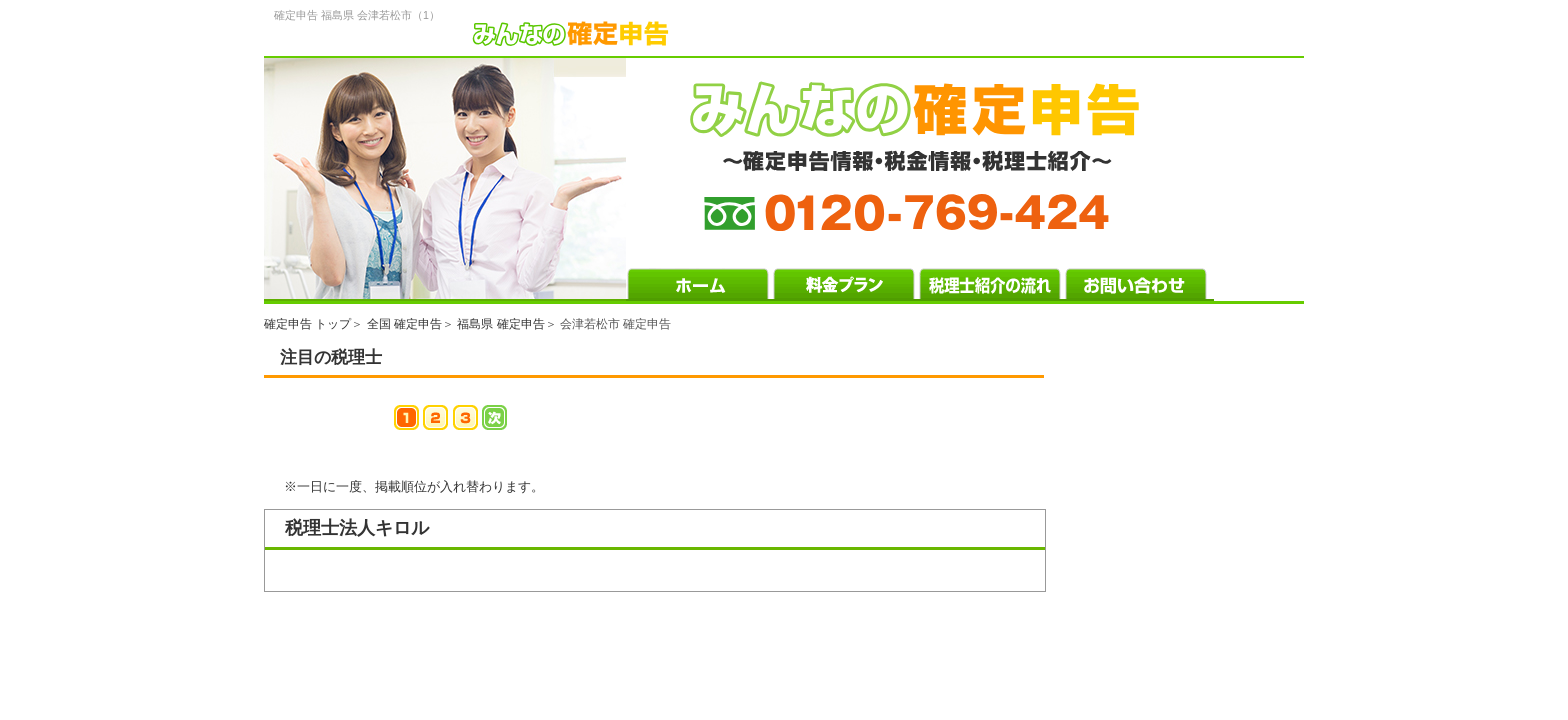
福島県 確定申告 (500, 324)
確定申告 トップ (307, 324)
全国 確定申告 (404, 324)
